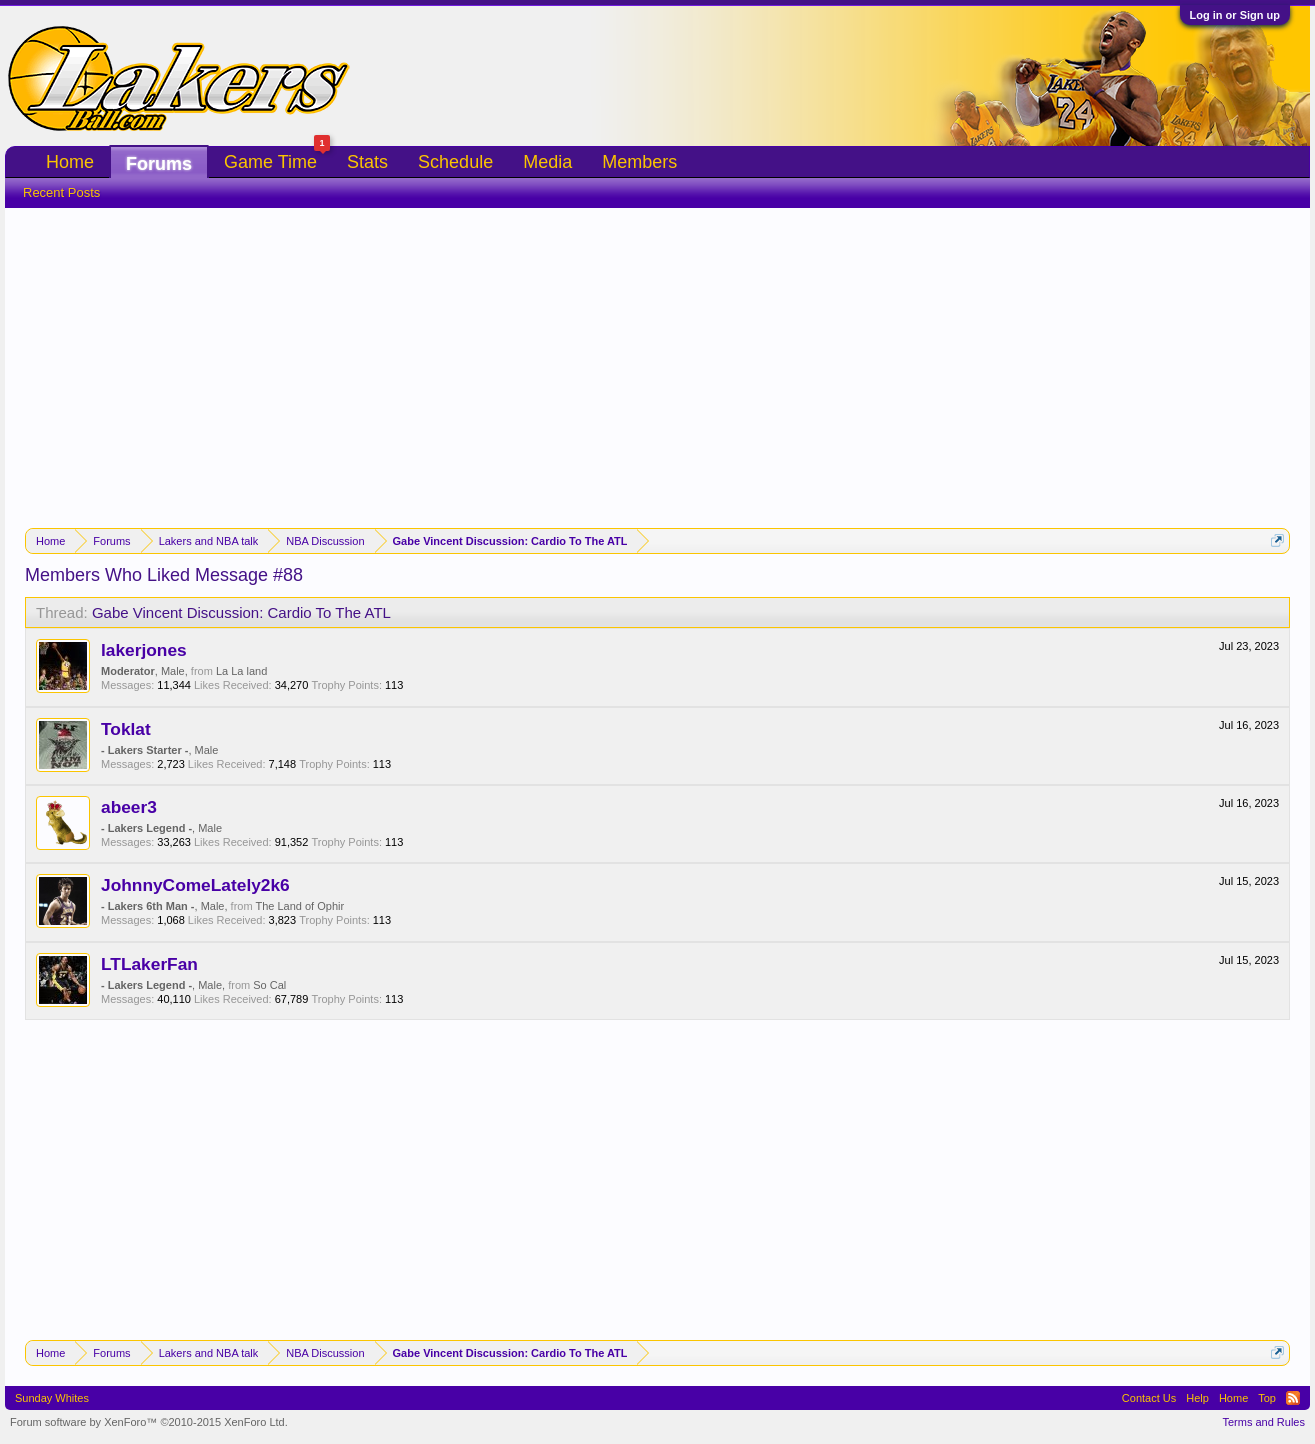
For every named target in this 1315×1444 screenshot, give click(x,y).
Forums (159, 164)
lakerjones (144, 650)
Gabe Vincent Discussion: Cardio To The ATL (241, 612)
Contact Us (1149, 1398)
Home (70, 162)
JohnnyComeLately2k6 (195, 885)
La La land (241, 671)
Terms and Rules (1263, 1422)
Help (1197, 1398)
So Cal (269, 985)
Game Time (277, 159)
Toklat (126, 729)
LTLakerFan (149, 964)
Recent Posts (61, 192)
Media (547, 162)
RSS (1293, 1398)
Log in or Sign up (1235, 15)
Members (639, 162)
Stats (367, 162)
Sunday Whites (52, 1398)
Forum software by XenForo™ (149, 1422)
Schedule (455, 162)
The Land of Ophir (299, 906)
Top (1267, 1398)
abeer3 (129, 807)
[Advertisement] (658, 358)
